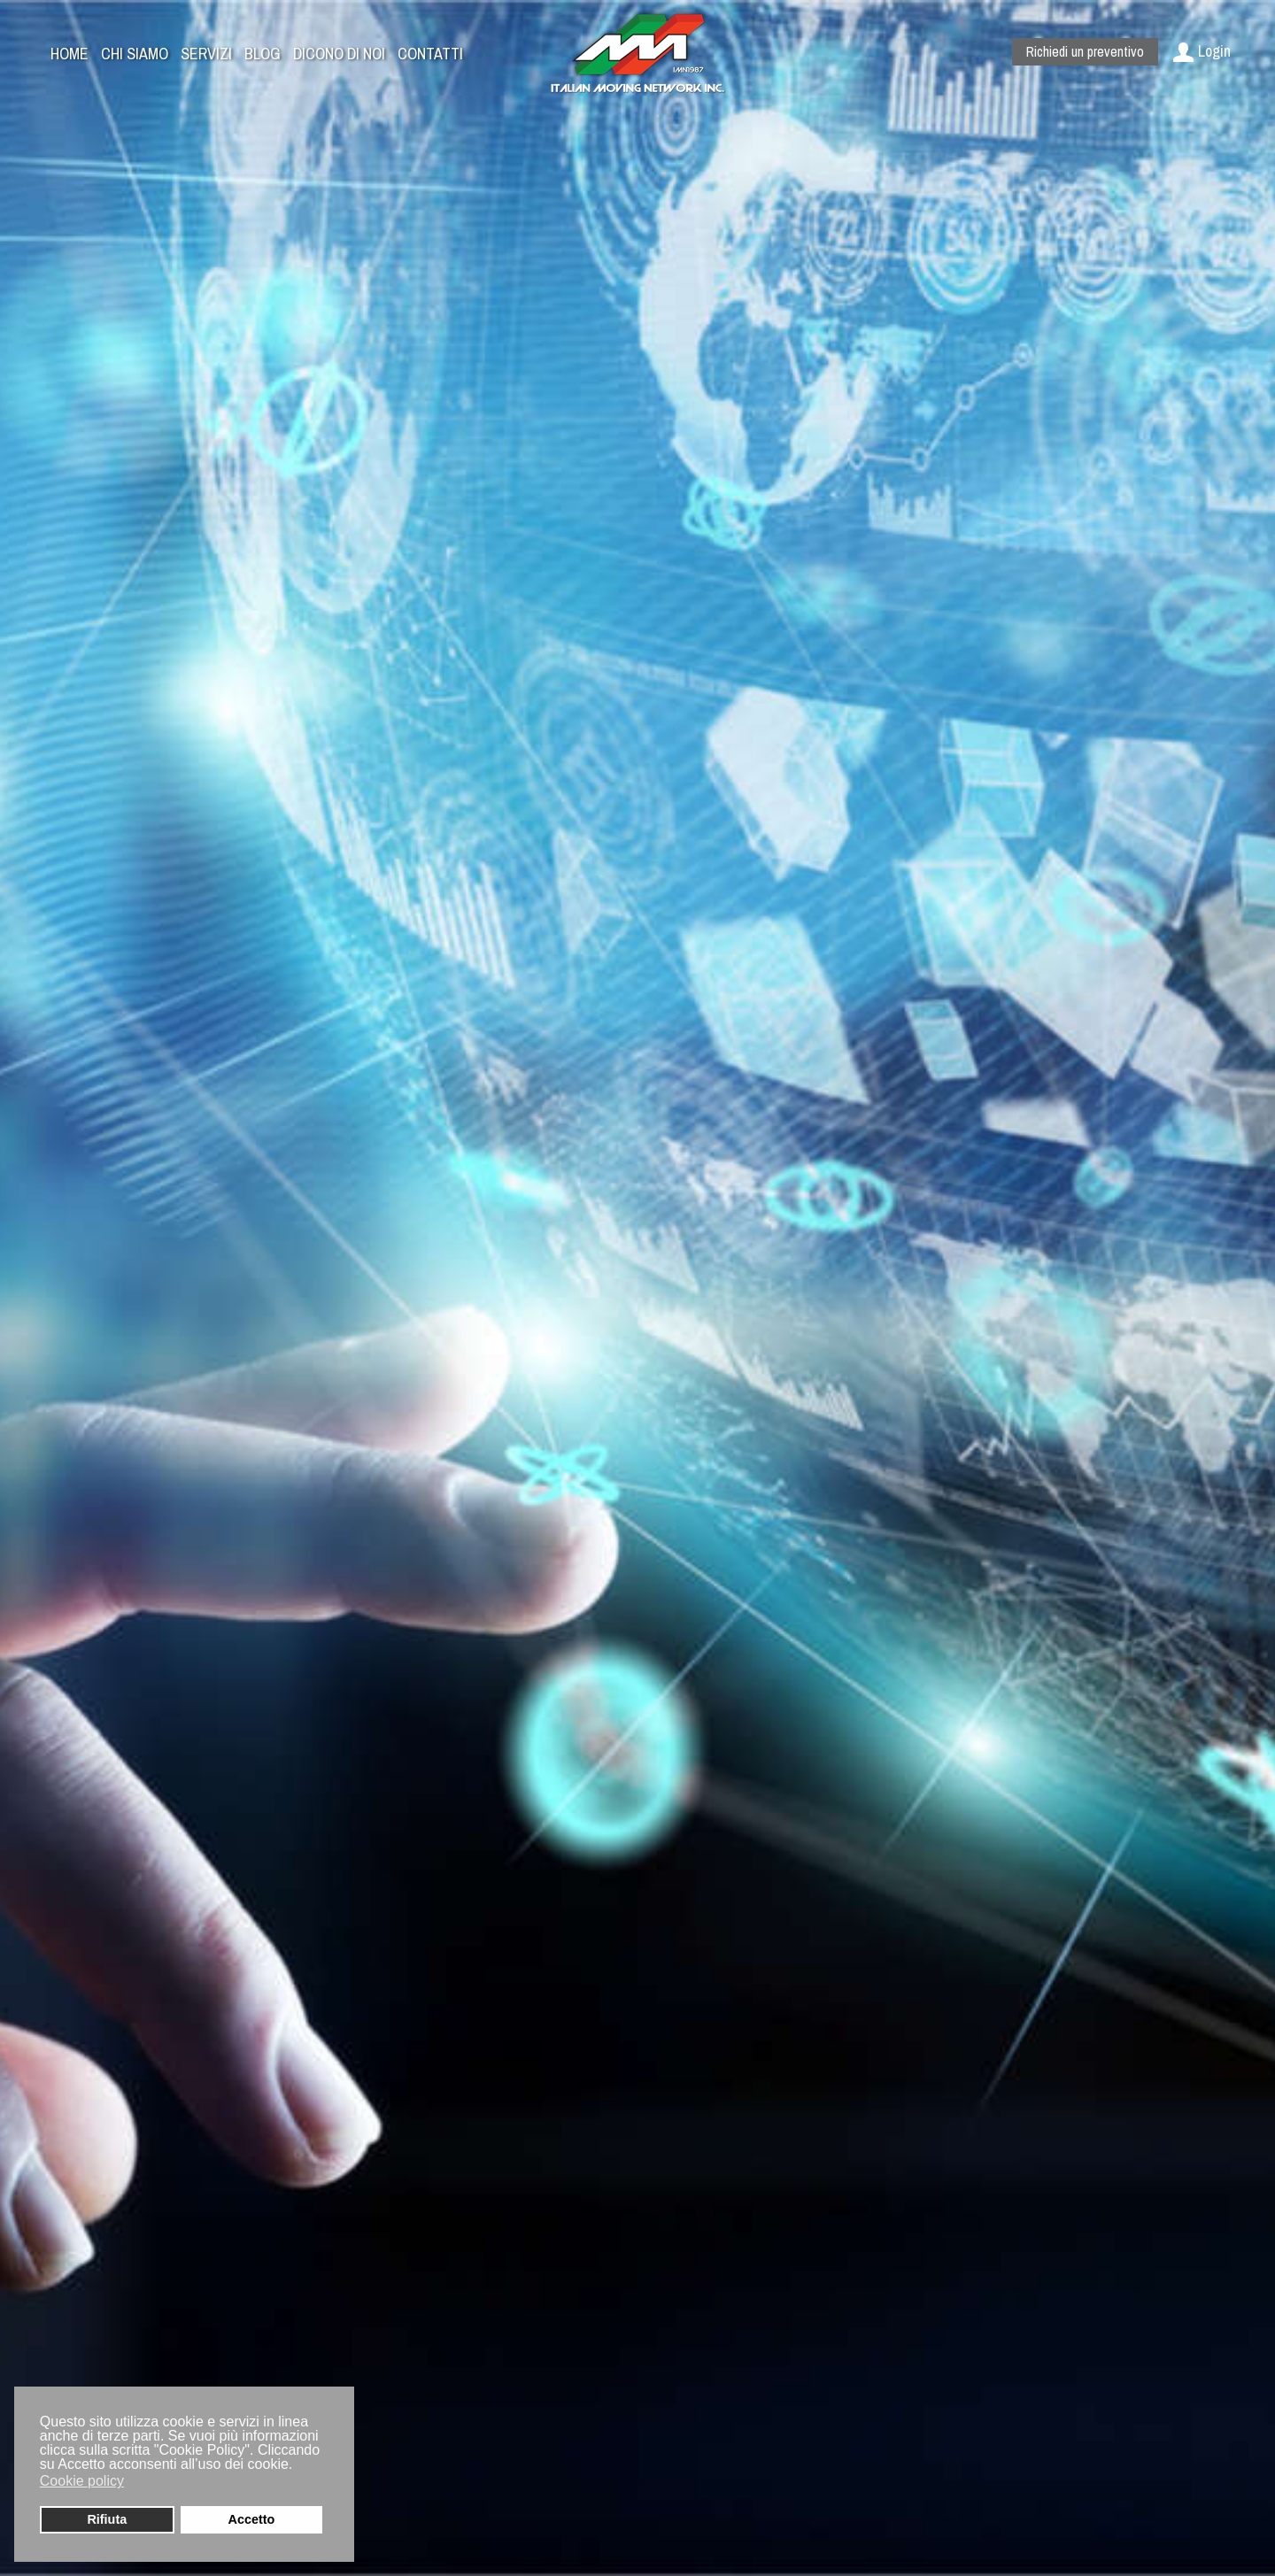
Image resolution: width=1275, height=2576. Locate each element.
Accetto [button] (251, 2519)
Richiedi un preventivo (1085, 51)
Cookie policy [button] (82, 2480)
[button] (136, 2483)
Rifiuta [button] (107, 2519)
